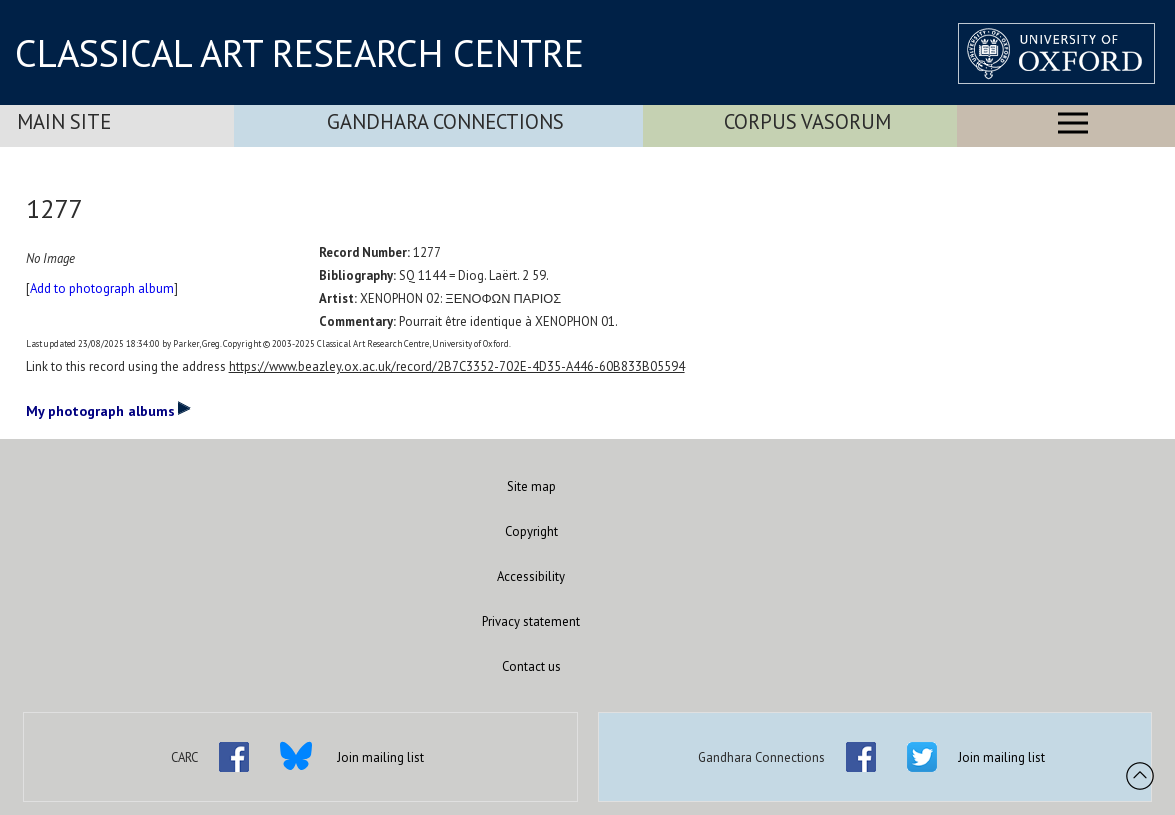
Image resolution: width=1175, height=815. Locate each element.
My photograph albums (108, 410)
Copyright (531, 531)
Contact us (531, 666)
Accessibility (531, 576)
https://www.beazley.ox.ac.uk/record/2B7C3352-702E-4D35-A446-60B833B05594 (457, 366)
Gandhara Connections (445, 121)
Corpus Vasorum (807, 121)
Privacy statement (531, 621)
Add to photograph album (102, 288)
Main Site (64, 121)
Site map (531, 486)
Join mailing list (380, 757)
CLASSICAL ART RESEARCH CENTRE (299, 53)
